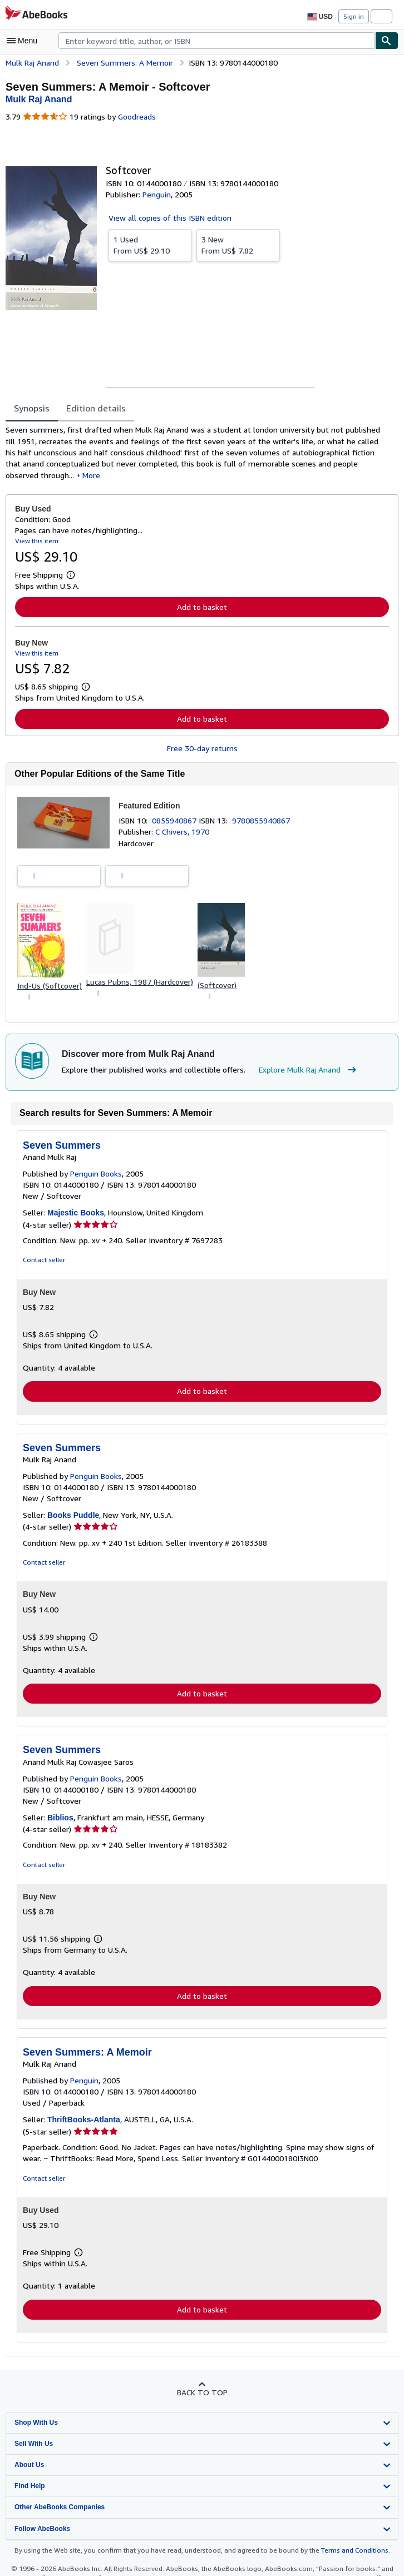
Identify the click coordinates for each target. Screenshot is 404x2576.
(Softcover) (218, 987)
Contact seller (43, 1264)
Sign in (353, 16)
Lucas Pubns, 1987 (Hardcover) (140, 984)
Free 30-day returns (202, 751)
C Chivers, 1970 (183, 834)
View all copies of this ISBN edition (168, 218)
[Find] (387, 40)
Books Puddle (73, 1519)
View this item (35, 543)
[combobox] (216, 40)
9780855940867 (263, 823)
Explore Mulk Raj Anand (302, 1073)
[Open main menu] (24, 40)
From (150, 245)
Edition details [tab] (94, 408)
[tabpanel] (198, 454)
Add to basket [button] (202, 609)
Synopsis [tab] (32, 408)
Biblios (60, 1822)
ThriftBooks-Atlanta (83, 2125)
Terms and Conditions (348, 2556)
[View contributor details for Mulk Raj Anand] (39, 99)
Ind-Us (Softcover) (49, 988)
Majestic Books (75, 1216)
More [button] (56, 477)
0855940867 (177, 823)
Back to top (202, 2397)
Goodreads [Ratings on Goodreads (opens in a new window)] (135, 116)
